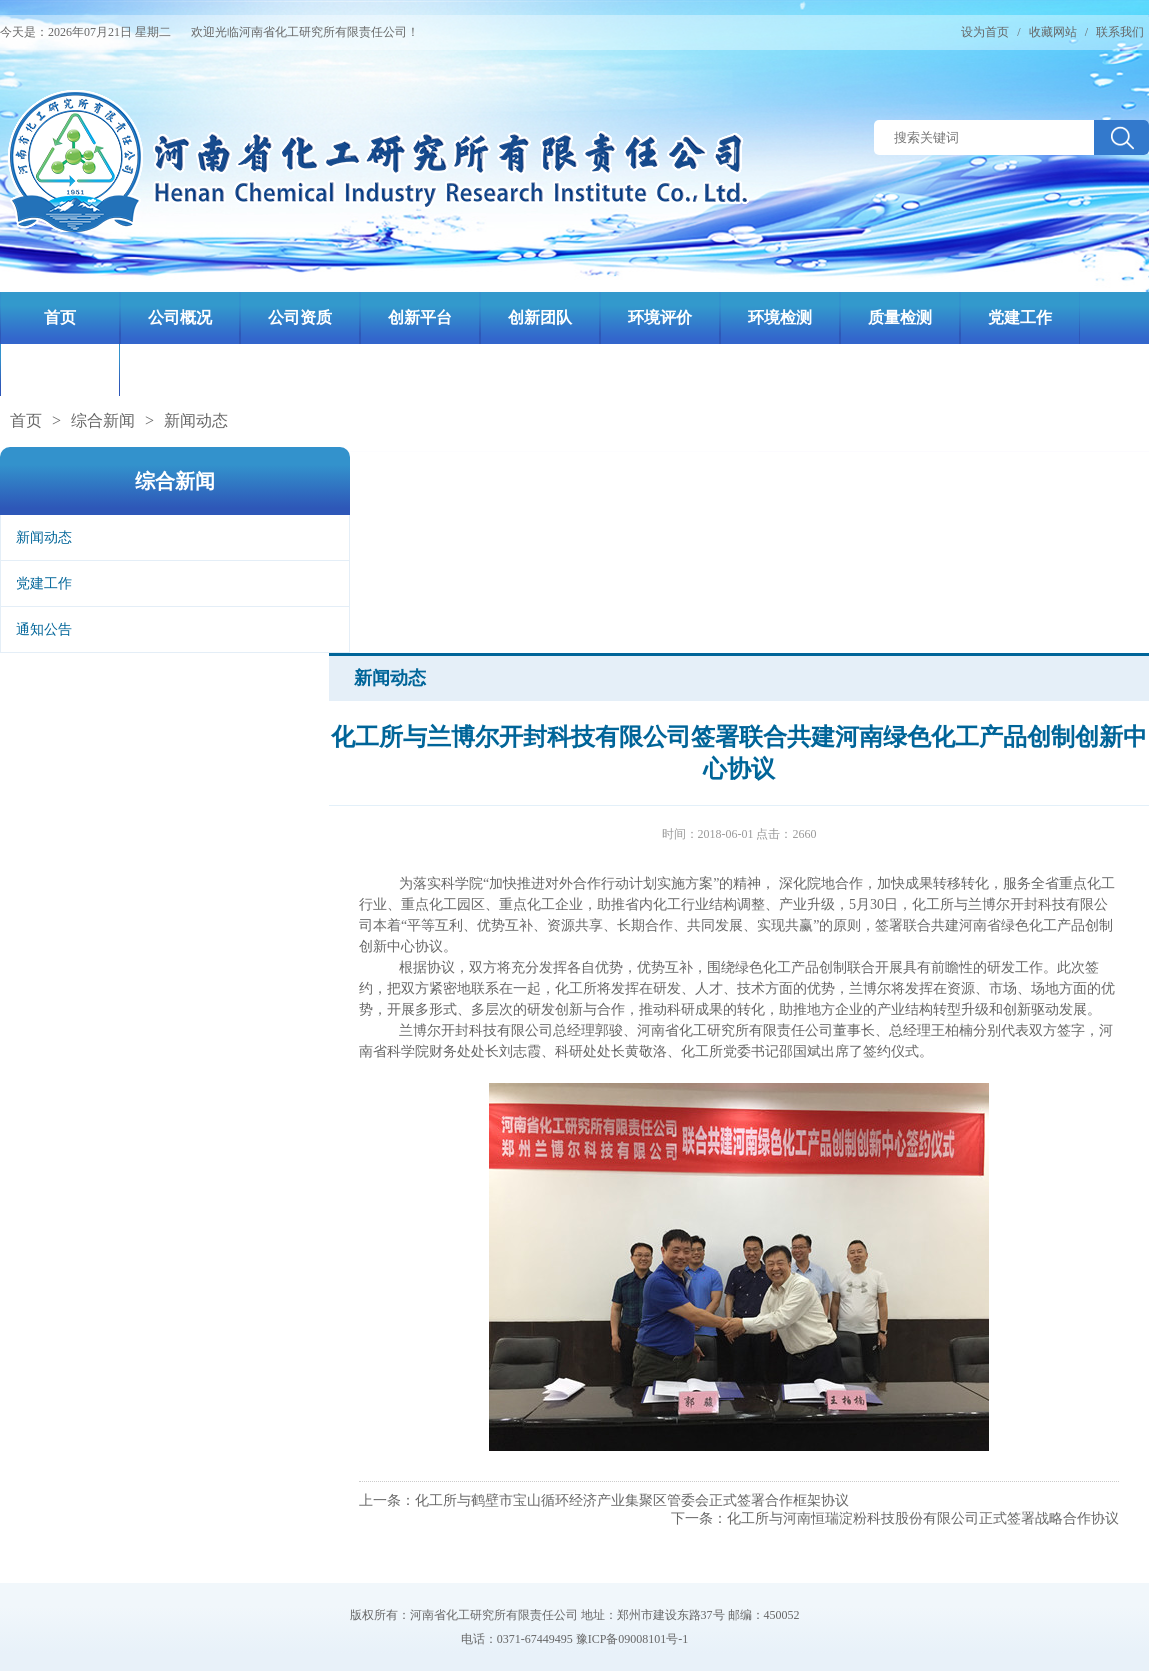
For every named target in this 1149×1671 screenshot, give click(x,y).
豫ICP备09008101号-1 (632, 1639)
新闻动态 (196, 420)
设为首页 (985, 32)
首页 (26, 420)
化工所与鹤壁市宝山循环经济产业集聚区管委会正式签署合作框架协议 (632, 1500)
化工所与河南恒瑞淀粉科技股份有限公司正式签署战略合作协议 (923, 1518)
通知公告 (44, 629)
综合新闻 (103, 420)
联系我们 (1120, 32)
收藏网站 (1053, 32)
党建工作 (44, 583)
